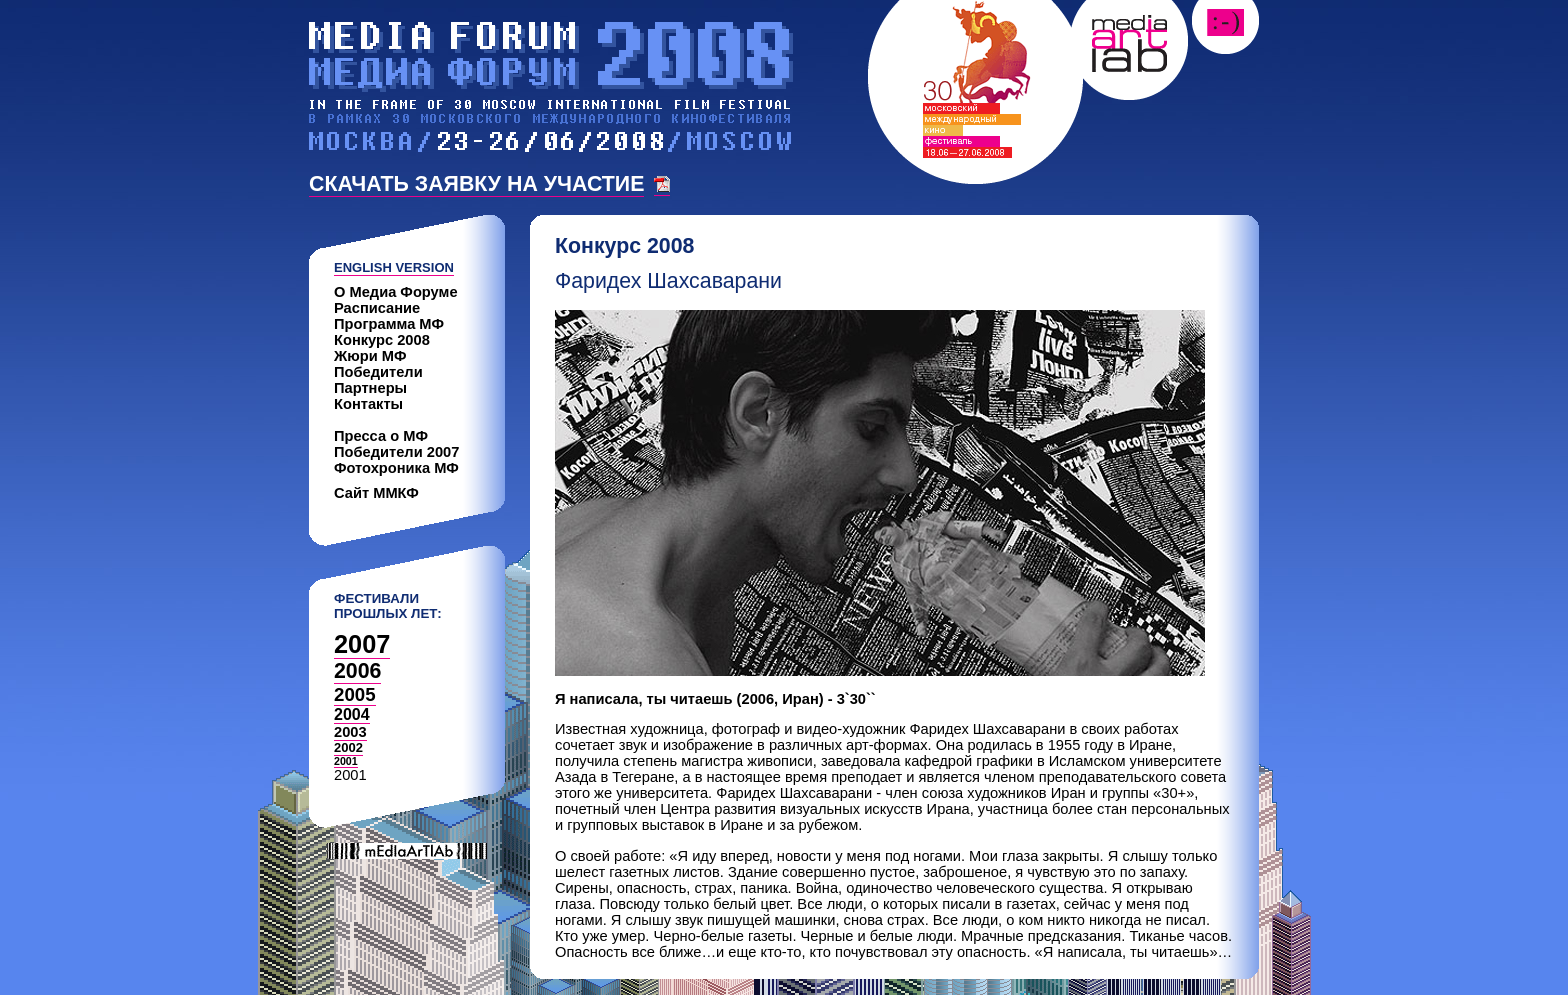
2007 (362, 644)
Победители (378, 372)
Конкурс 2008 (382, 340)
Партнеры (370, 388)
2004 (352, 714)
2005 (355, 694)
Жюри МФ (370, 356)
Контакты (368, 404)
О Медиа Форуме (396, 292)
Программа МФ (389, 324)
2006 (357, 671)
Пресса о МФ (381, 436)
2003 (350, 732)
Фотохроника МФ (396, 468)
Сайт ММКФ (376, 493)
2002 (348, 747)
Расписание (377, 308)
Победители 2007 (396, 452)
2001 (346, 761)
